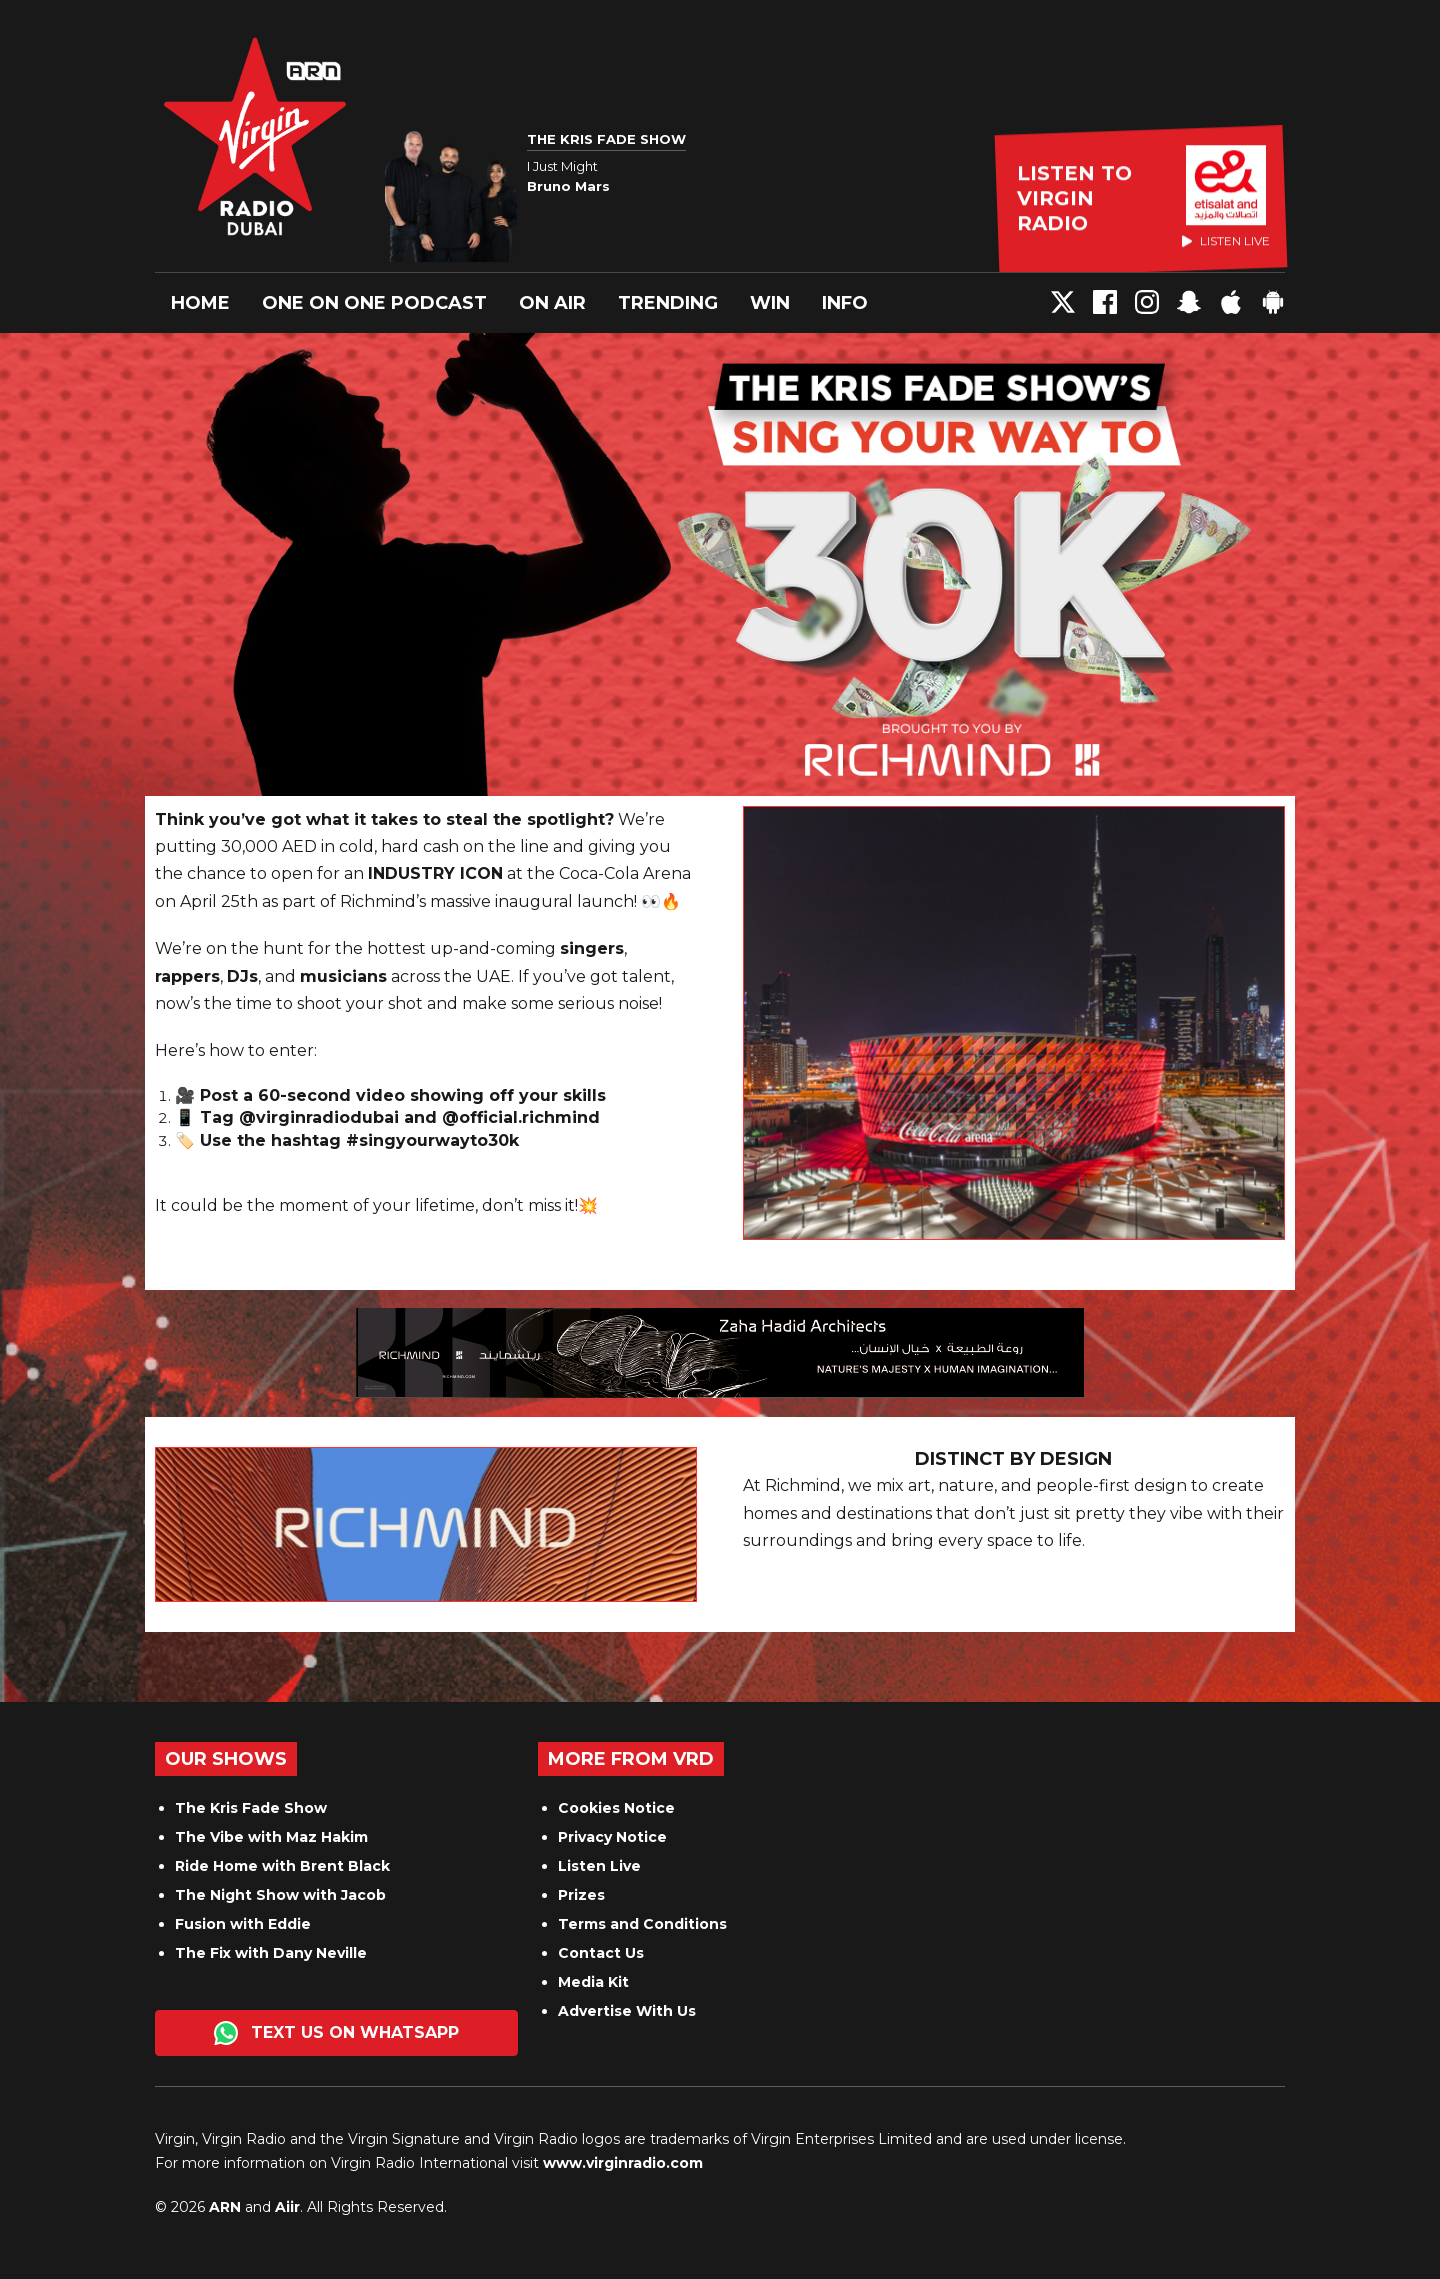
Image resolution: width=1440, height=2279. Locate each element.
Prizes (581, 1895)
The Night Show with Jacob (280, 1895)
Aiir (287, 2207)
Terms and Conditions (642, 1924)
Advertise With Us (627, 2011)
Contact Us (601, 1953)
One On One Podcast (374, 303)
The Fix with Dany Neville (271, 1953)
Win (770, 303)
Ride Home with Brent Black (282, 1866)
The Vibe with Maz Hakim (271, 1837)
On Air (552, 303)
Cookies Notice (616, 1808)
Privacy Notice (612, 1837)
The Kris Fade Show (251, 1808)
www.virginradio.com (623, 2163)
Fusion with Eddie (243, 1924)
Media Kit (593, 1982)
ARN (225, 2207)
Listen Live (599, 1866)
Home (200, 303)
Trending (668, 303)
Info (845, 303)
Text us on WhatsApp (336, 2033)
